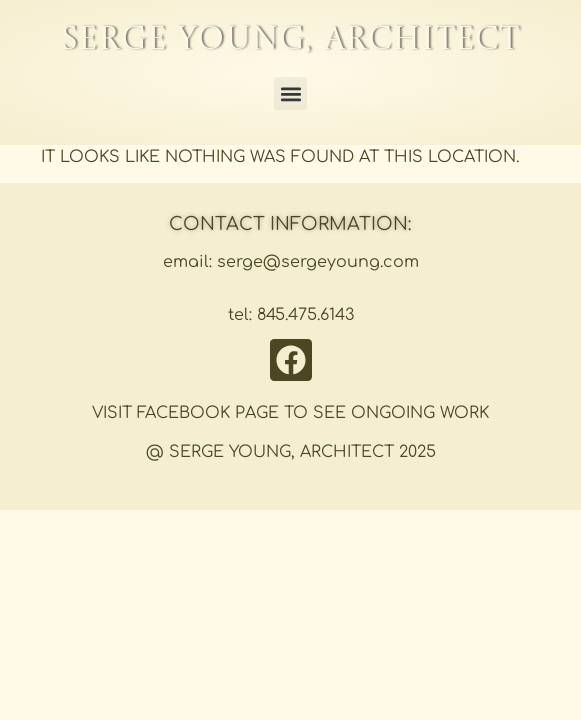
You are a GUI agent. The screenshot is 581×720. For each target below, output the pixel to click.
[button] (290, 93)
